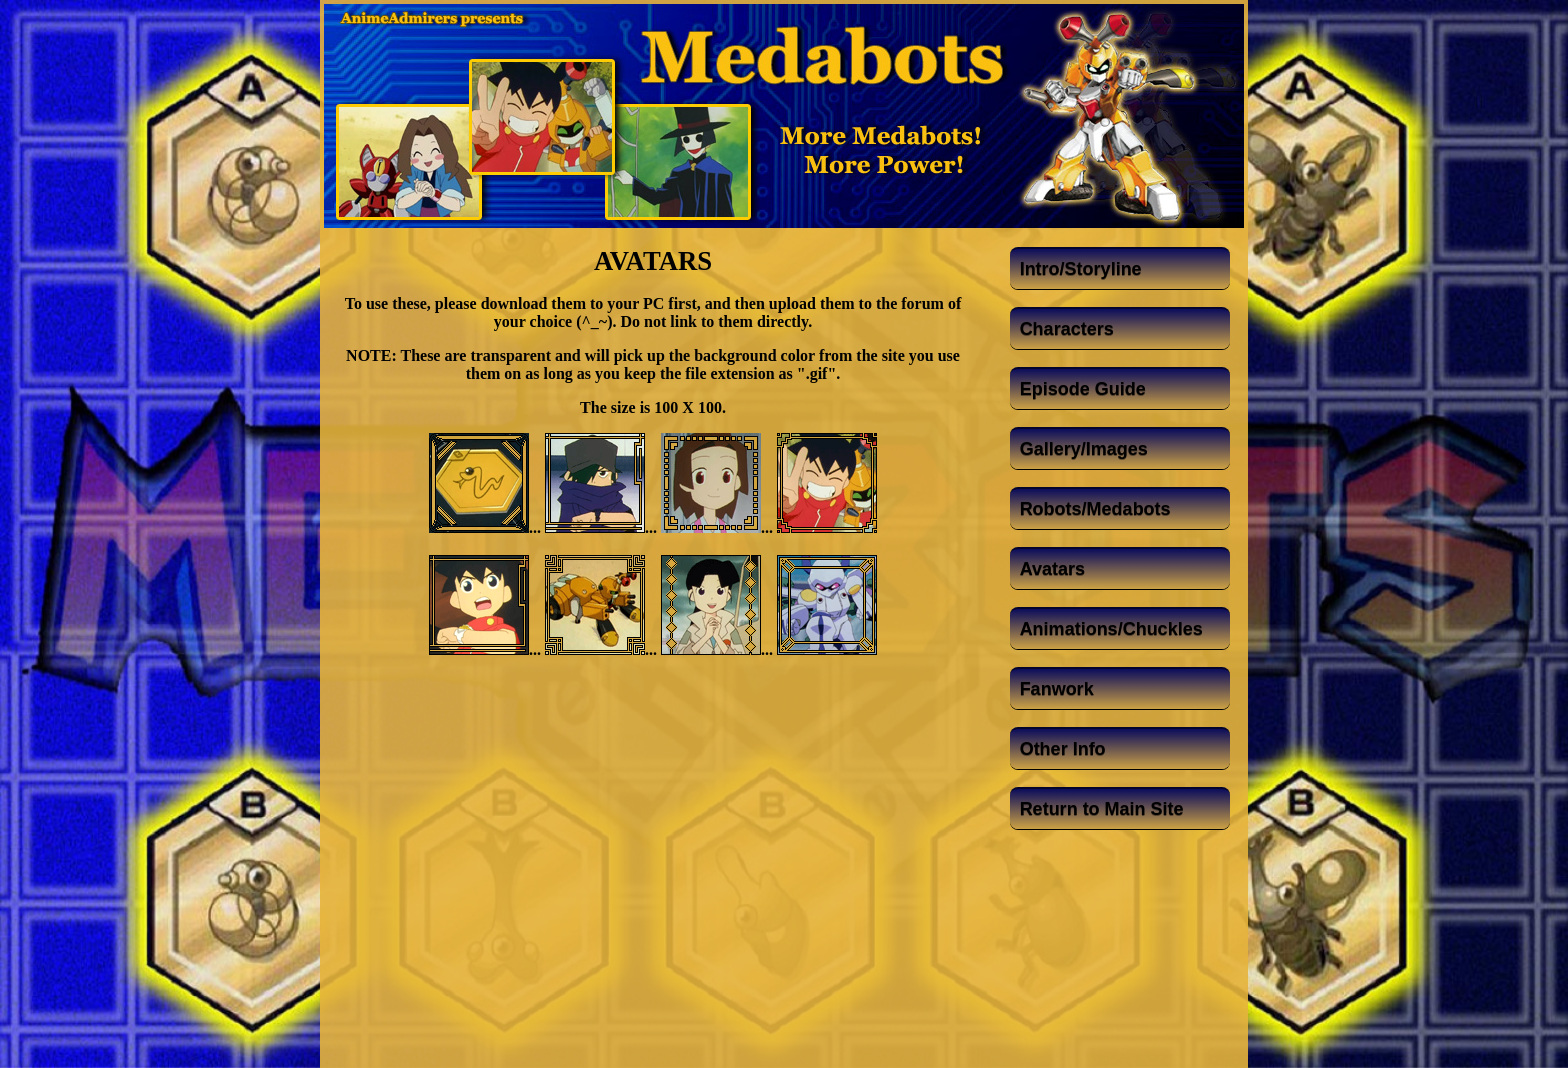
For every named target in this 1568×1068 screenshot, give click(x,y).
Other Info (1063, 749)
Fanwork (1057, 689)
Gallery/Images (1084, 449)
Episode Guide (1083, 389)
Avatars (1052, 569)
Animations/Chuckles (1111, 629)
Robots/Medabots (1095, 509)
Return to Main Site (1102, 809)
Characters (1067, 329)
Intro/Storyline (1081, 269)
